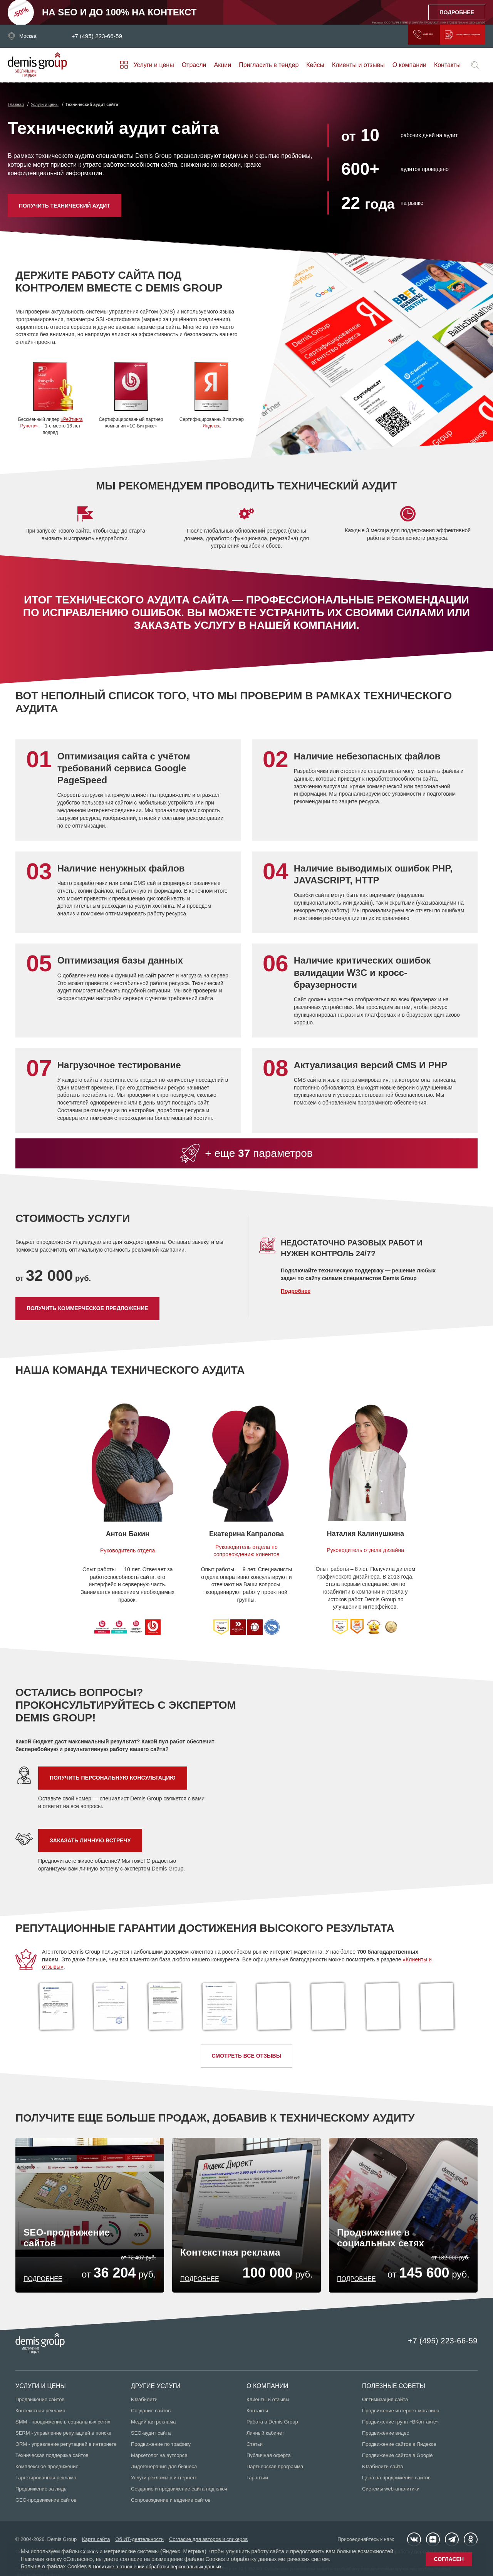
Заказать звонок (342, 36)
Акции (222, 65)
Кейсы (315, 65)
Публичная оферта (268, 2459)
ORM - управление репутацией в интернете (66, 2447)
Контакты (447, 65)
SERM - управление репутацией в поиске (63, 2436)
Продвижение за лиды (41, 2492)
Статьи (254, 2447)
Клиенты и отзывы (358, 65)
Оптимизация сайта (385, 2403)
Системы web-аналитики (390, 2492)
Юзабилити (144, 2403)
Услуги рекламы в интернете (164, 2481)
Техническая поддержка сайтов (52, 2459)
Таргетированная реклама (45, 2481)
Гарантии (257, 2481)
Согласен (449, 2559)
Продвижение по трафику (161, 2447)
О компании (409, 65)
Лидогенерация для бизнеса (164, 2470)
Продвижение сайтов (39, 2403)
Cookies (90, 2551)
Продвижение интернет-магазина (400, 2414)
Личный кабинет (265, 2436)
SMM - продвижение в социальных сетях (62, 2425)
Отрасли (194, 65)
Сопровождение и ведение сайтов (170, 2503)
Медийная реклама (153, 2425)
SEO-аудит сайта (151, 2436)
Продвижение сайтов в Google (397, 2459)
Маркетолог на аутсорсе (159, 2459)
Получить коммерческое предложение (434, 36)
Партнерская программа (274, 2470)
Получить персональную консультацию (113, 1778)
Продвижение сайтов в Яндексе (399, 2447)
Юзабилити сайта (382, 2470)
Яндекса (212, 426)
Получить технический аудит (64, 206)
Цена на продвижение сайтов (396, 2481)
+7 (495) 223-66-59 (104, 36)
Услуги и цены (153, 65)
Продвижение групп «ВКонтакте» (400, 2425)
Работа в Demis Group (272, 2425)
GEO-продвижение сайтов (45, 2503)
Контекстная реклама (40, 2414)
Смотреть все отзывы (247, 2056)
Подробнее (295, 1291)
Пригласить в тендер (268, 65)
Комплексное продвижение (47, 2470)
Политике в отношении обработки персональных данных (163, 2566)
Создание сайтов (151, 2414)
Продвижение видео (385, 2436)
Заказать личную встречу (90, 1840)
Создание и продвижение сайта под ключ (179, 2492)
